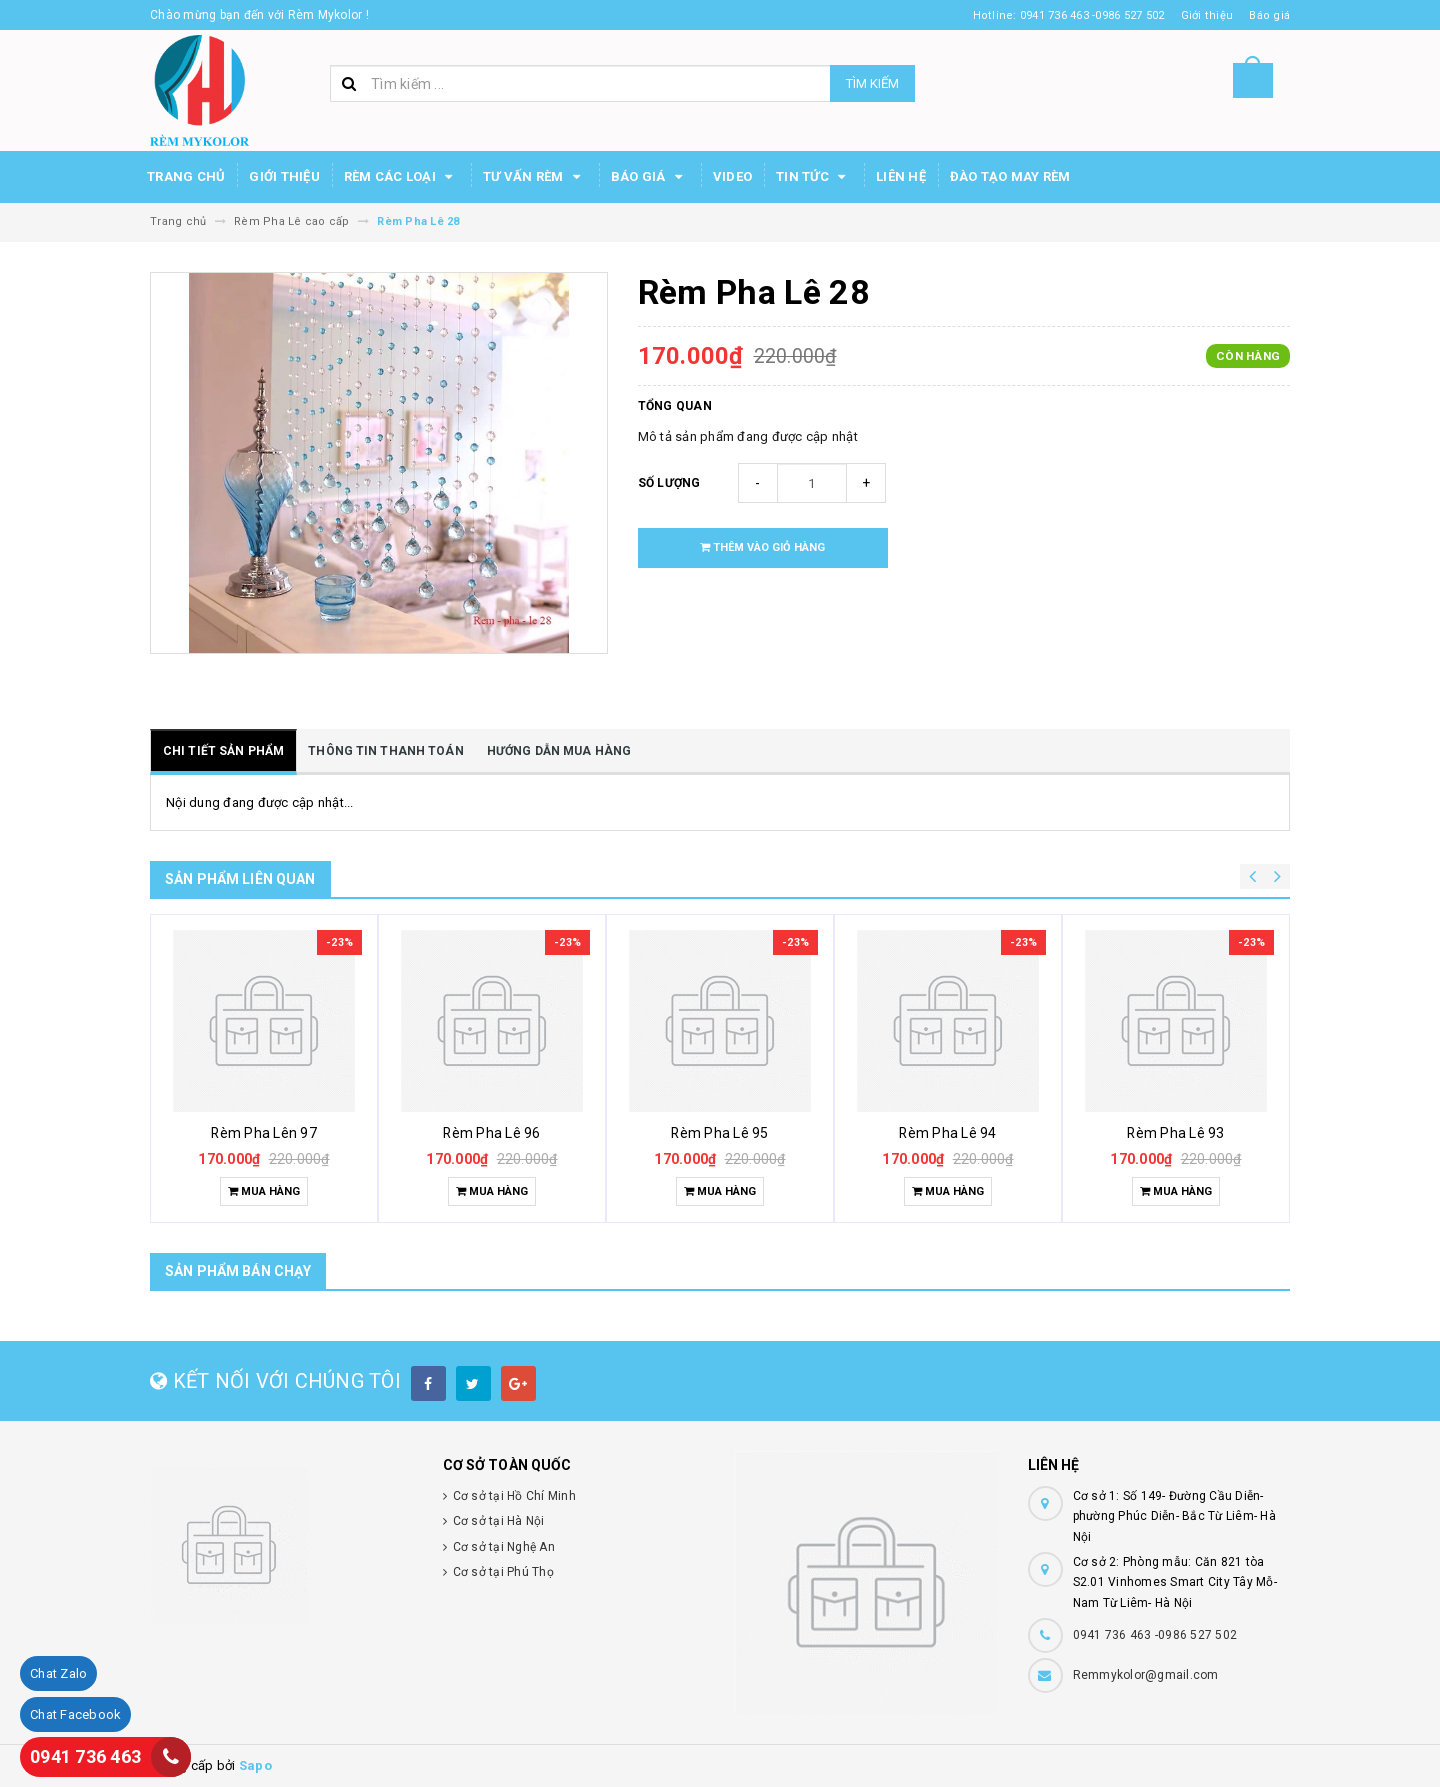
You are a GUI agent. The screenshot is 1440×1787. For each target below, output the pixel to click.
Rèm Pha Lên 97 (264, 1133)
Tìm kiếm (872, 83)
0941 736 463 (85, 1756)
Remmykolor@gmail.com (1146, 1675)
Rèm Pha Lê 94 (947, 1133)
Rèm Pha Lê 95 (719, 1133)
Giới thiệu (284, 176)
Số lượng (669, 483)
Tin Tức (814, 177)
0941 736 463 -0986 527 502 (1155, 1635)
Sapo (255, 1765)
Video (732, 176)
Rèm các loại (401, 177)
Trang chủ (186, 176)
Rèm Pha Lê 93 (1175, 1133)
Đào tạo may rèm (1010, 176)
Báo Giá (650, 177)
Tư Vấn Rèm (535, 177)
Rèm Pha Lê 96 (491, 1133)
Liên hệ (901, 176)
